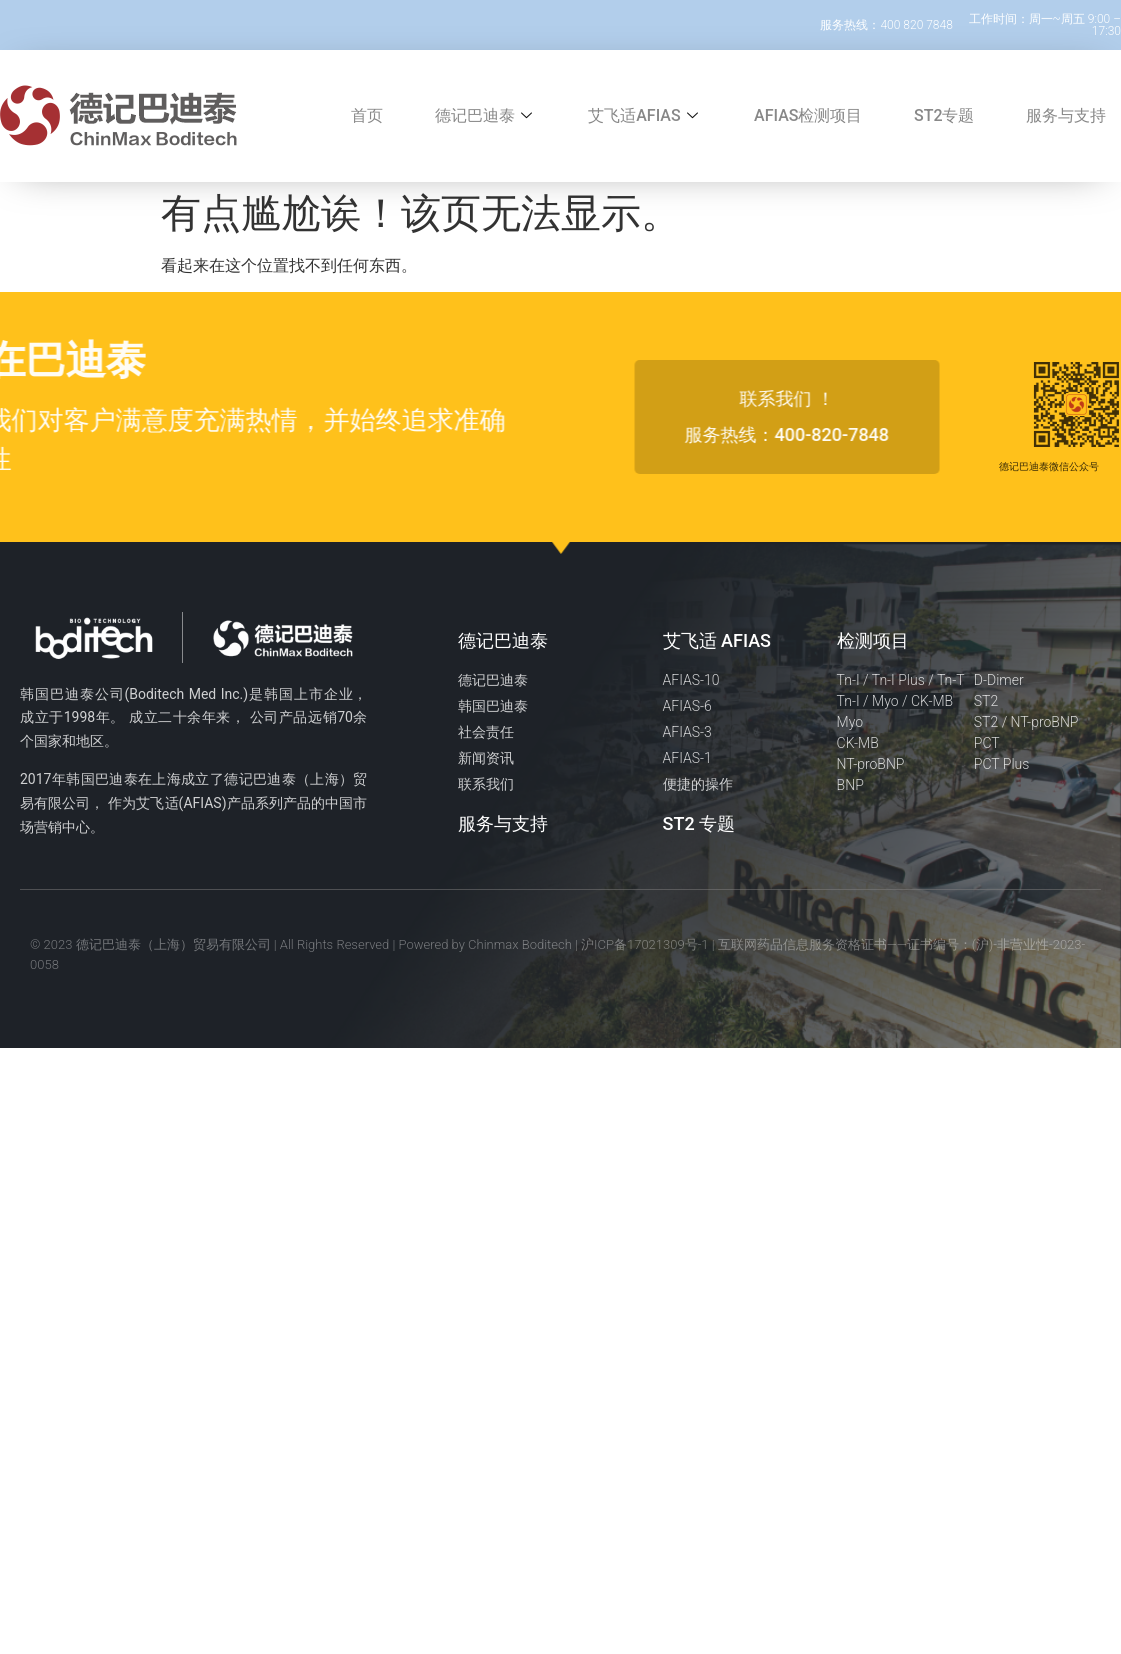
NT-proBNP (871, 764)
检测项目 (873, 640)
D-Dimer (999, 680)
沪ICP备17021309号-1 (645, 944)
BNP (850, 785)
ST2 (986, 701)
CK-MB (858, 743)
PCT (987, 743)
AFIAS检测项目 (808, 115)
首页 (367, 115)
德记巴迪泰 (486, 115)
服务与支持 (1066, 115)
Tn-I (848, 680)
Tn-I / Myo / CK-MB (895, 701)
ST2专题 (944, 115)
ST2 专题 (699, 823)
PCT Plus (1002, 764)
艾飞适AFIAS (645, 115)
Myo (850, 722)
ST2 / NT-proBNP (1026, 722)
